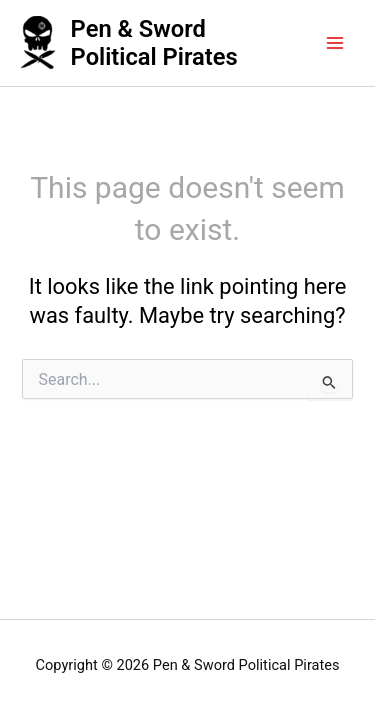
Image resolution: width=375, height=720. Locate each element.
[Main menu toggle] (335, 43)
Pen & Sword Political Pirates (154, 43)
